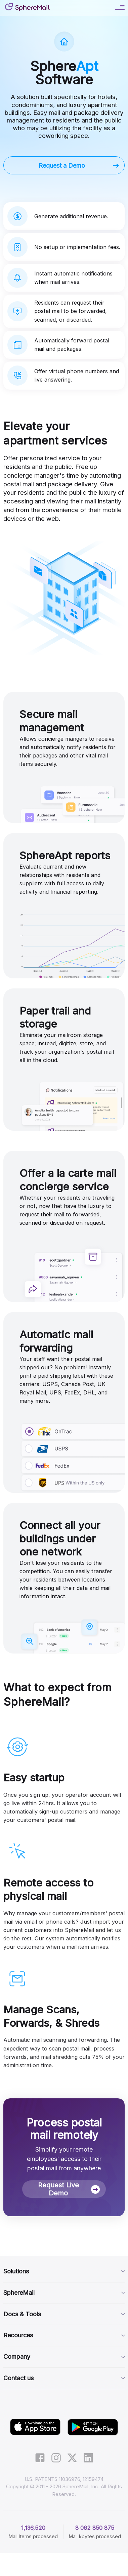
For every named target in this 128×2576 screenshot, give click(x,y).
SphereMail (64, 2292)
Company (64, 2356)
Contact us (64, 2378)
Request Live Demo (69, 2189)
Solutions (64, 2271)
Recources (64, 2335)
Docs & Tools (64, 2314)
